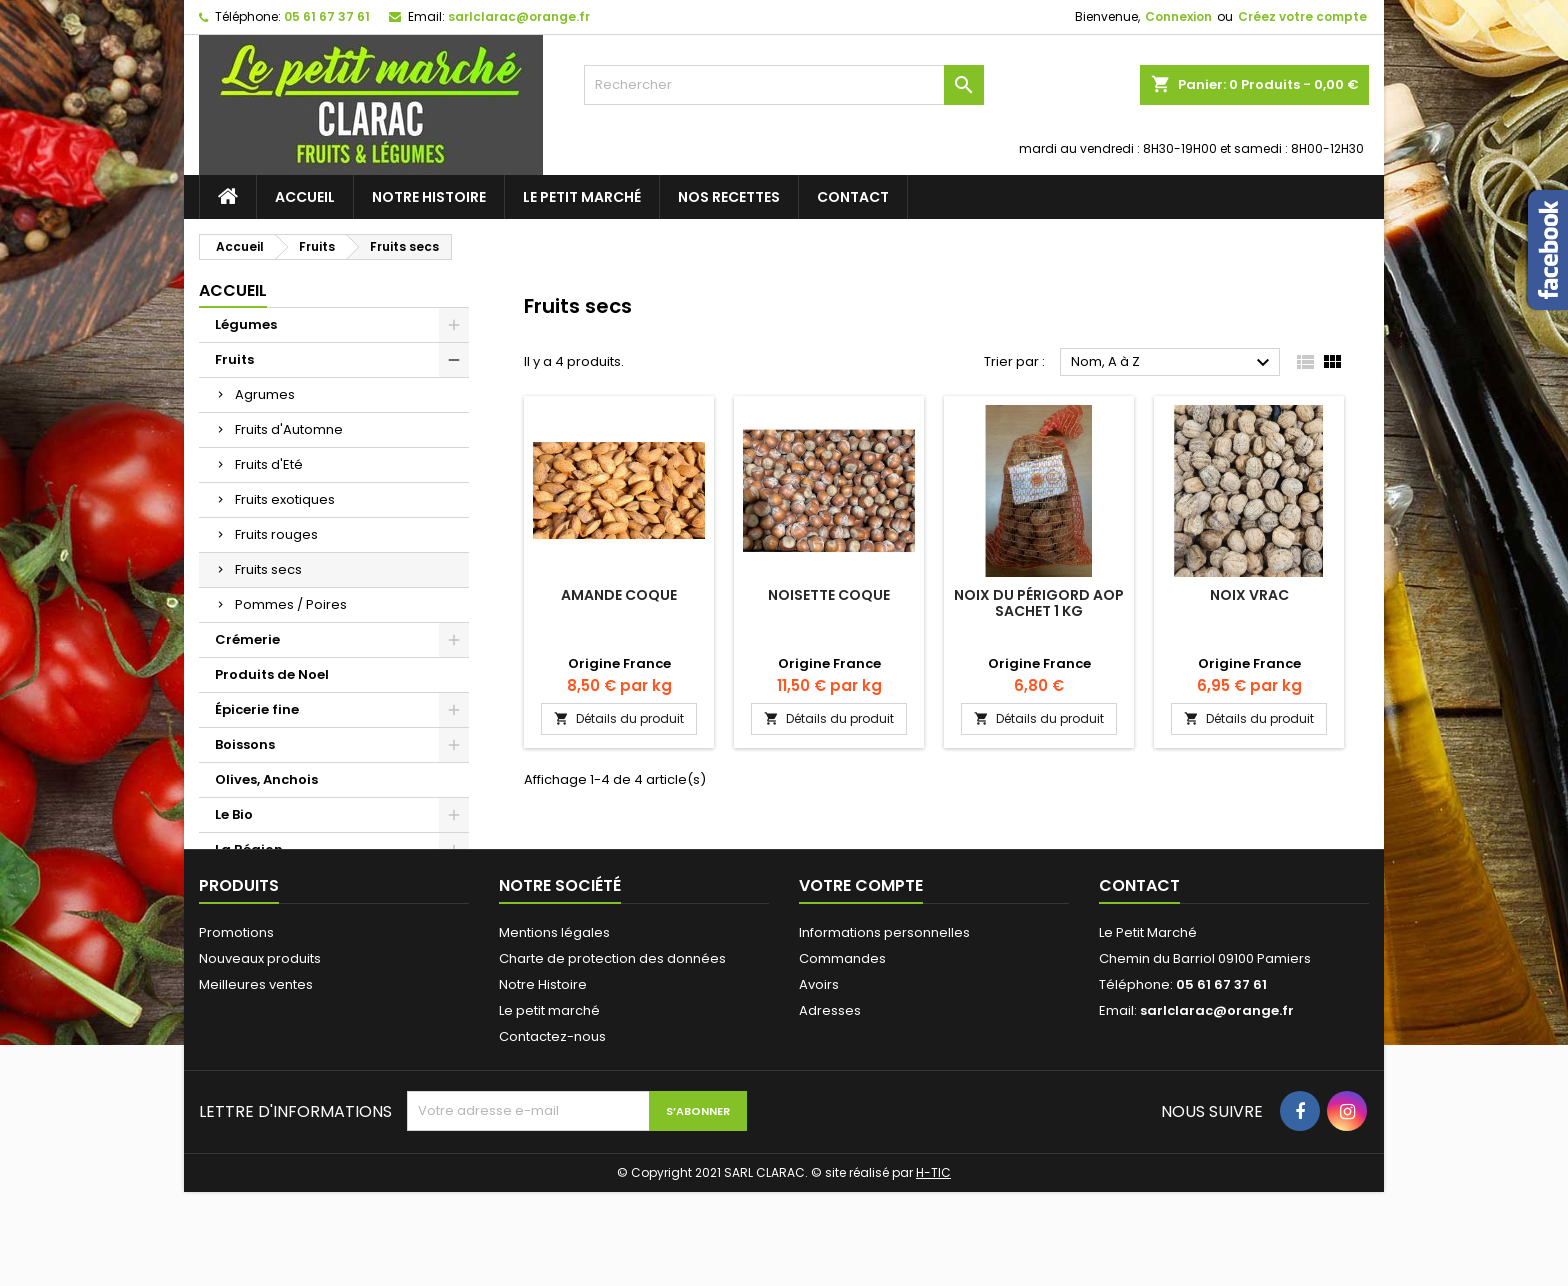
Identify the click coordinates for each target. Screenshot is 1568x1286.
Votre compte (861, 979)
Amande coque (619, 595)
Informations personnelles (884, 1026)
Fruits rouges (276, 534)
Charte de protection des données (612, 1052)
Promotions (236, 1026)
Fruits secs (268, 569)
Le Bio (234, 814)
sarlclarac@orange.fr (519, 16)
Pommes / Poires (291, 604)
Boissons (245, 744)
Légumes (246, 324)
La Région (249, 849)
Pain (230, 884)
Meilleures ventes (256, 1078)
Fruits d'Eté (269, 464)
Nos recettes (729, 197)
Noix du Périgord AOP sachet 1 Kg (1039, 603)
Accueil (305, 197)
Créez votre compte (1302, 16)
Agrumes (265, 394)
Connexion (1178, 16)
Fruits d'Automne (289, 429)
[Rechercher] (784, 85)
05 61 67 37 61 (327, 16)
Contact (853, 197)
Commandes (842, 1052)
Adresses (830, 1104)
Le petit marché (582, 197)
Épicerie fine (257, 709)
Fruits (234, 359)
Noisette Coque (829, 595)
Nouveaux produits (260, 1052)
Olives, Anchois (266, 779)
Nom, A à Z (1173, 363)
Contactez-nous (552, 1130)
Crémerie (247, 639)
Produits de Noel (272, 674)
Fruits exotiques (285, 499)
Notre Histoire (429, 197)
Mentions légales (554, 1026)
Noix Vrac (1249, 595)
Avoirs (819, 1078)
